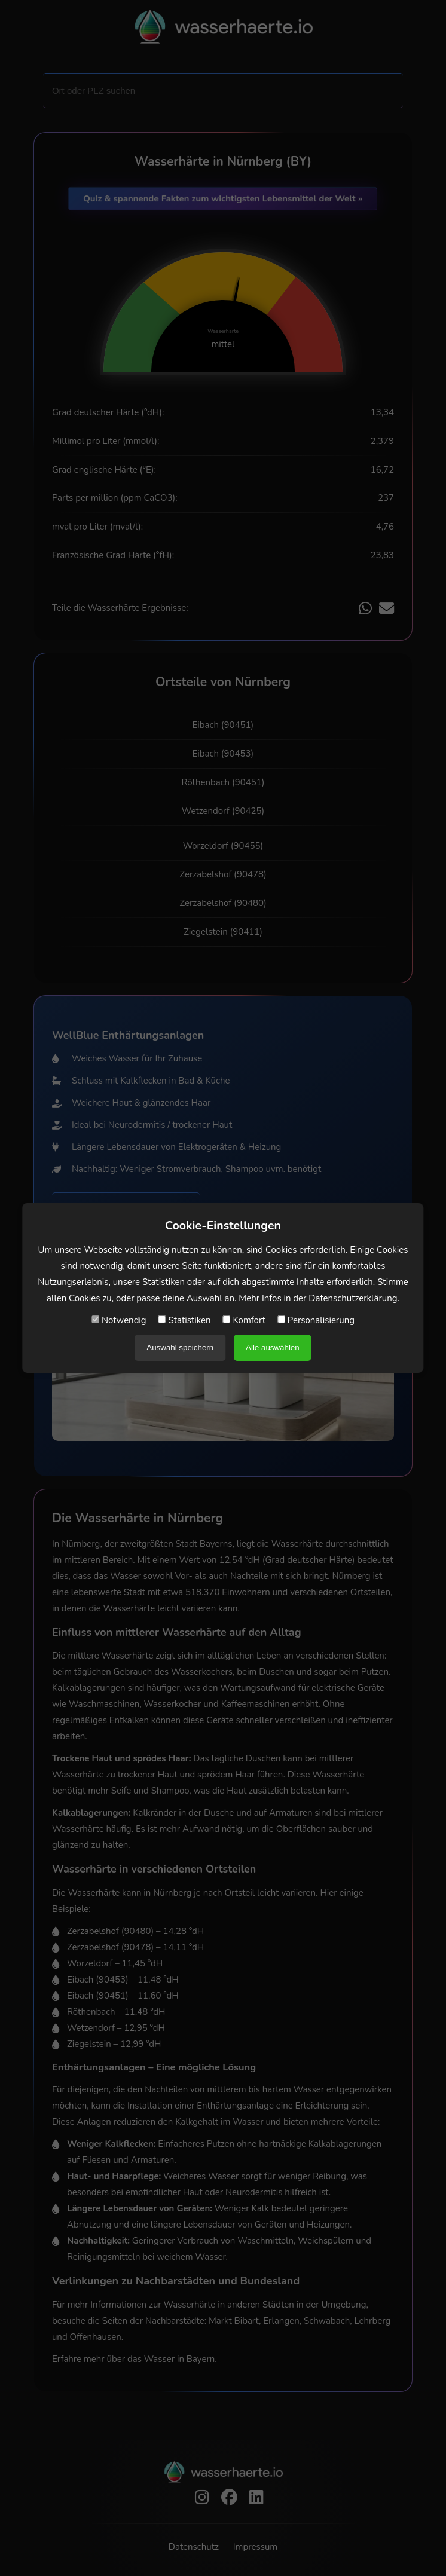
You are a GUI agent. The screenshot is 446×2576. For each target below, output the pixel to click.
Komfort (244, 1320)
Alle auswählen (273, 1347)
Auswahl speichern (179, 1347)
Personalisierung (316, 1320)
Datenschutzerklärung (352, 1298)
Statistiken (184, 1320)
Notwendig (118, 1320)
